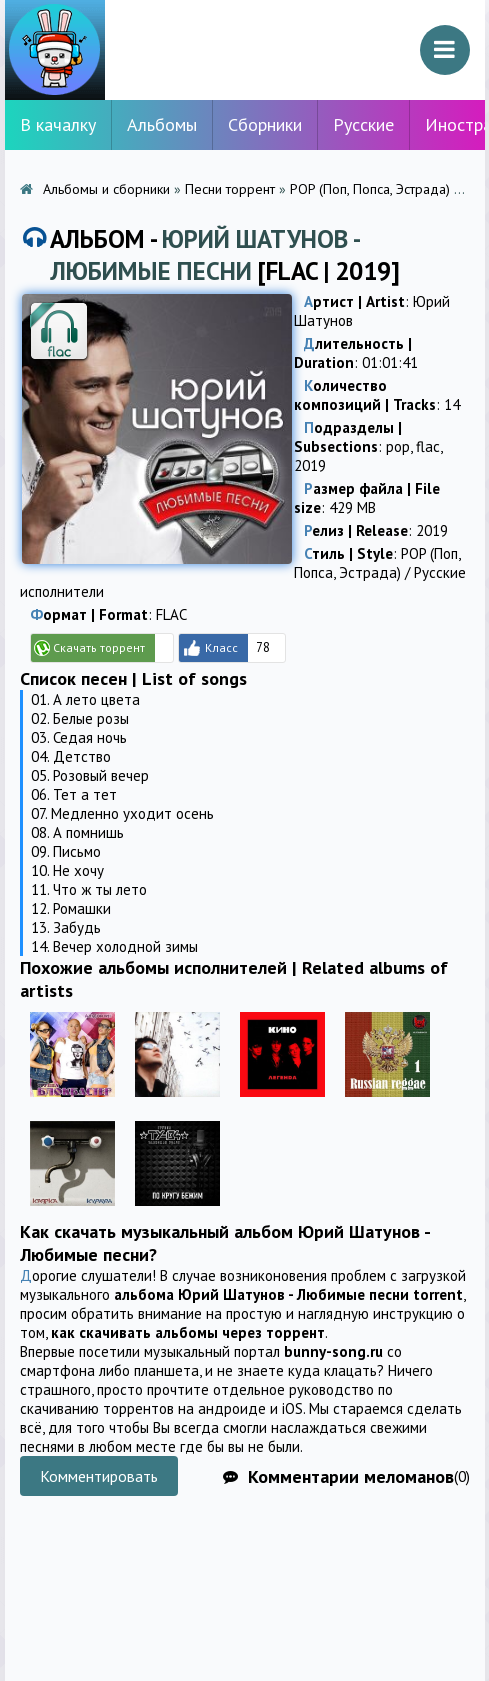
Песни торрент (230, 189)
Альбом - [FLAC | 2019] (225, 255)
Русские (363, 124)
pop (398, 446)
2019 (310, 465)
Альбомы (162, 124)
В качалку (58, 124)
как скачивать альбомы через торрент (188, 1332)
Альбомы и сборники (106, 189)
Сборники (265, 124)
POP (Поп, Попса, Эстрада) (370, 189)
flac (428, 446)
